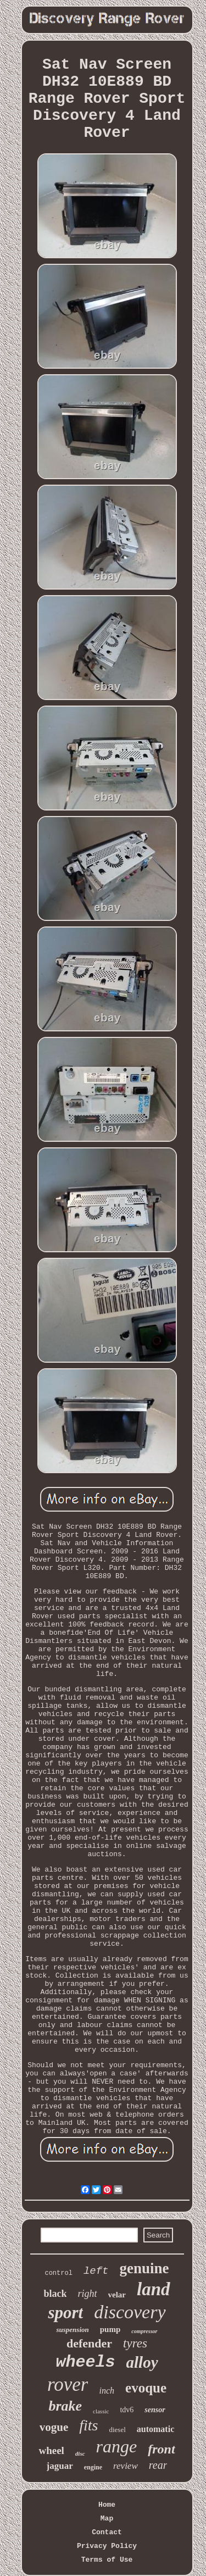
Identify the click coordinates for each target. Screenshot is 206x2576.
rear (158, 2465)
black (54, 2293)
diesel (117, 2429)
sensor (154, 2410)
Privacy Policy (107, 2546)
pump (110, 2329)
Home (106, 2505)
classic (101, 2411)
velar (117, 2294)
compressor (144, 2331)
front (161, 2449)
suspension (72, 2329)
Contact (107, 2532)
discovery (129, 2312)
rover (67, 2384)
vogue (54, 2427)
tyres (135, 2343)
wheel (51, 2450)
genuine (144, 2268)
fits (88, 2425)
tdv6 (126, 2410)
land (153, 2289)
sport (65, 2312)
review (125, 2466)
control (58, 2273)
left (96, 2271)
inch (106, 2390)
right (87, 2293)
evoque (145, 2387)
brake (65, 2406)
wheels (85, 2362)
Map (107, 2518)
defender (89, 2343)
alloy (142, 2362)
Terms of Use (107, 2560)
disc (80, 2453)
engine (93, 2467)
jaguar (60, 2466)
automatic (155, 2429)
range (116, 2446)
